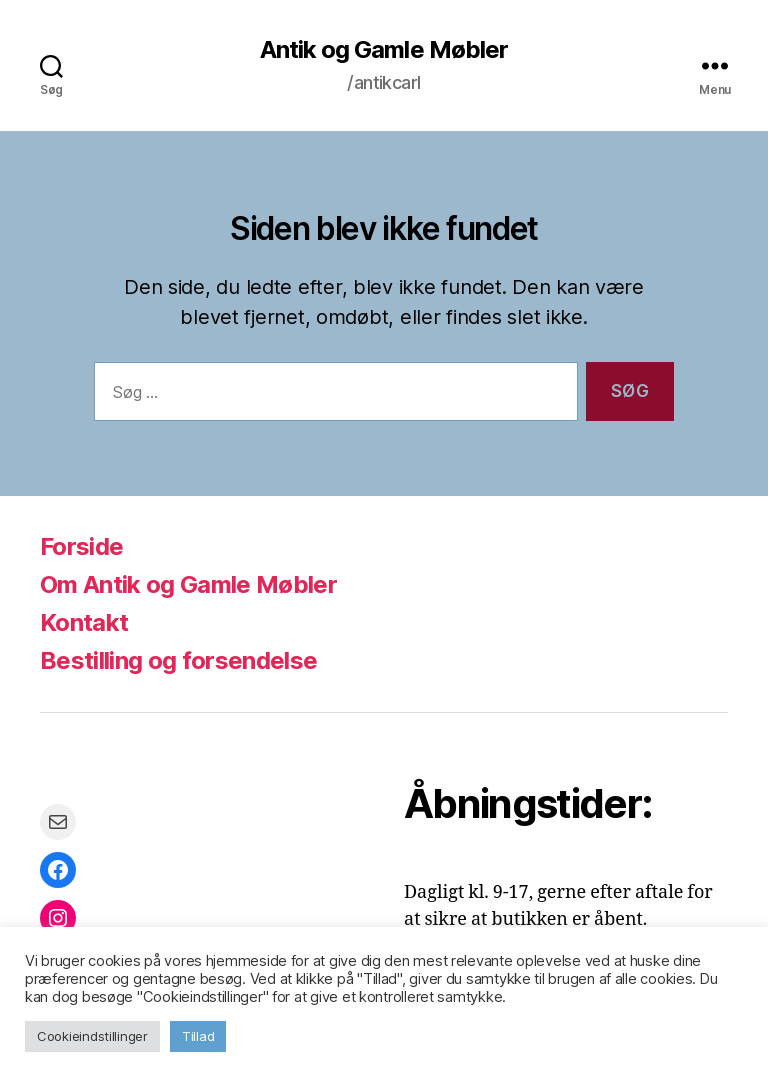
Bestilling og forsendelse (178, 660)
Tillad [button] (198, 1036)
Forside (81, 546)
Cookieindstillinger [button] (92, 1036)
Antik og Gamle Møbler (383, 50)
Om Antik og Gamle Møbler (188, 584)
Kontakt (84, 622)
